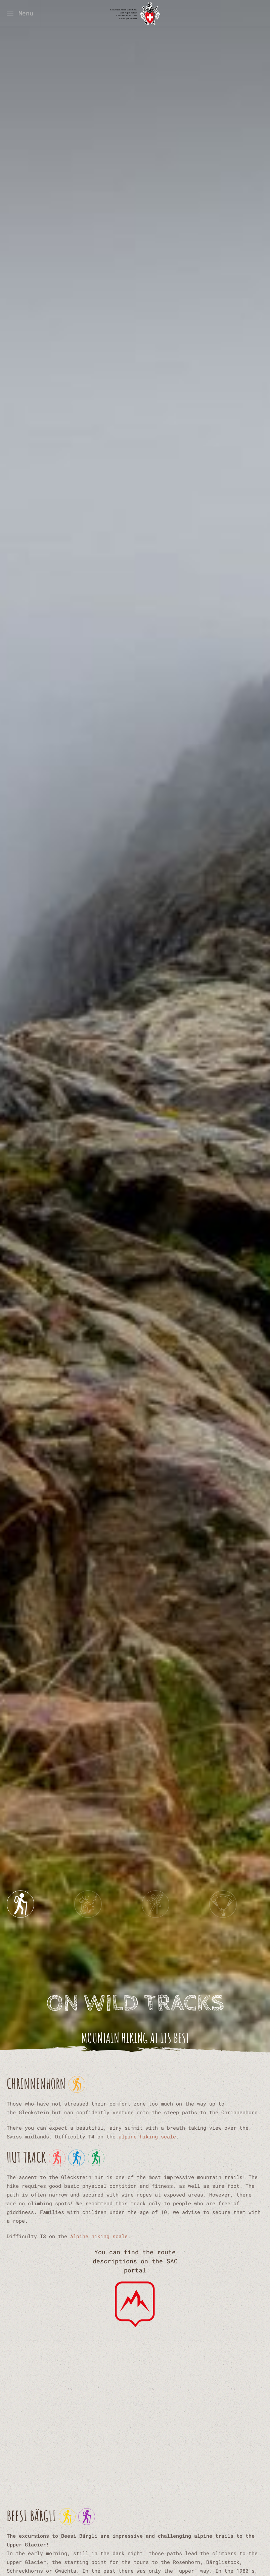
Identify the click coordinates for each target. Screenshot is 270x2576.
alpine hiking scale (147, 2136)
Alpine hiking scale (99, 2236)
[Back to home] (135, 13)
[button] (20, 13)
